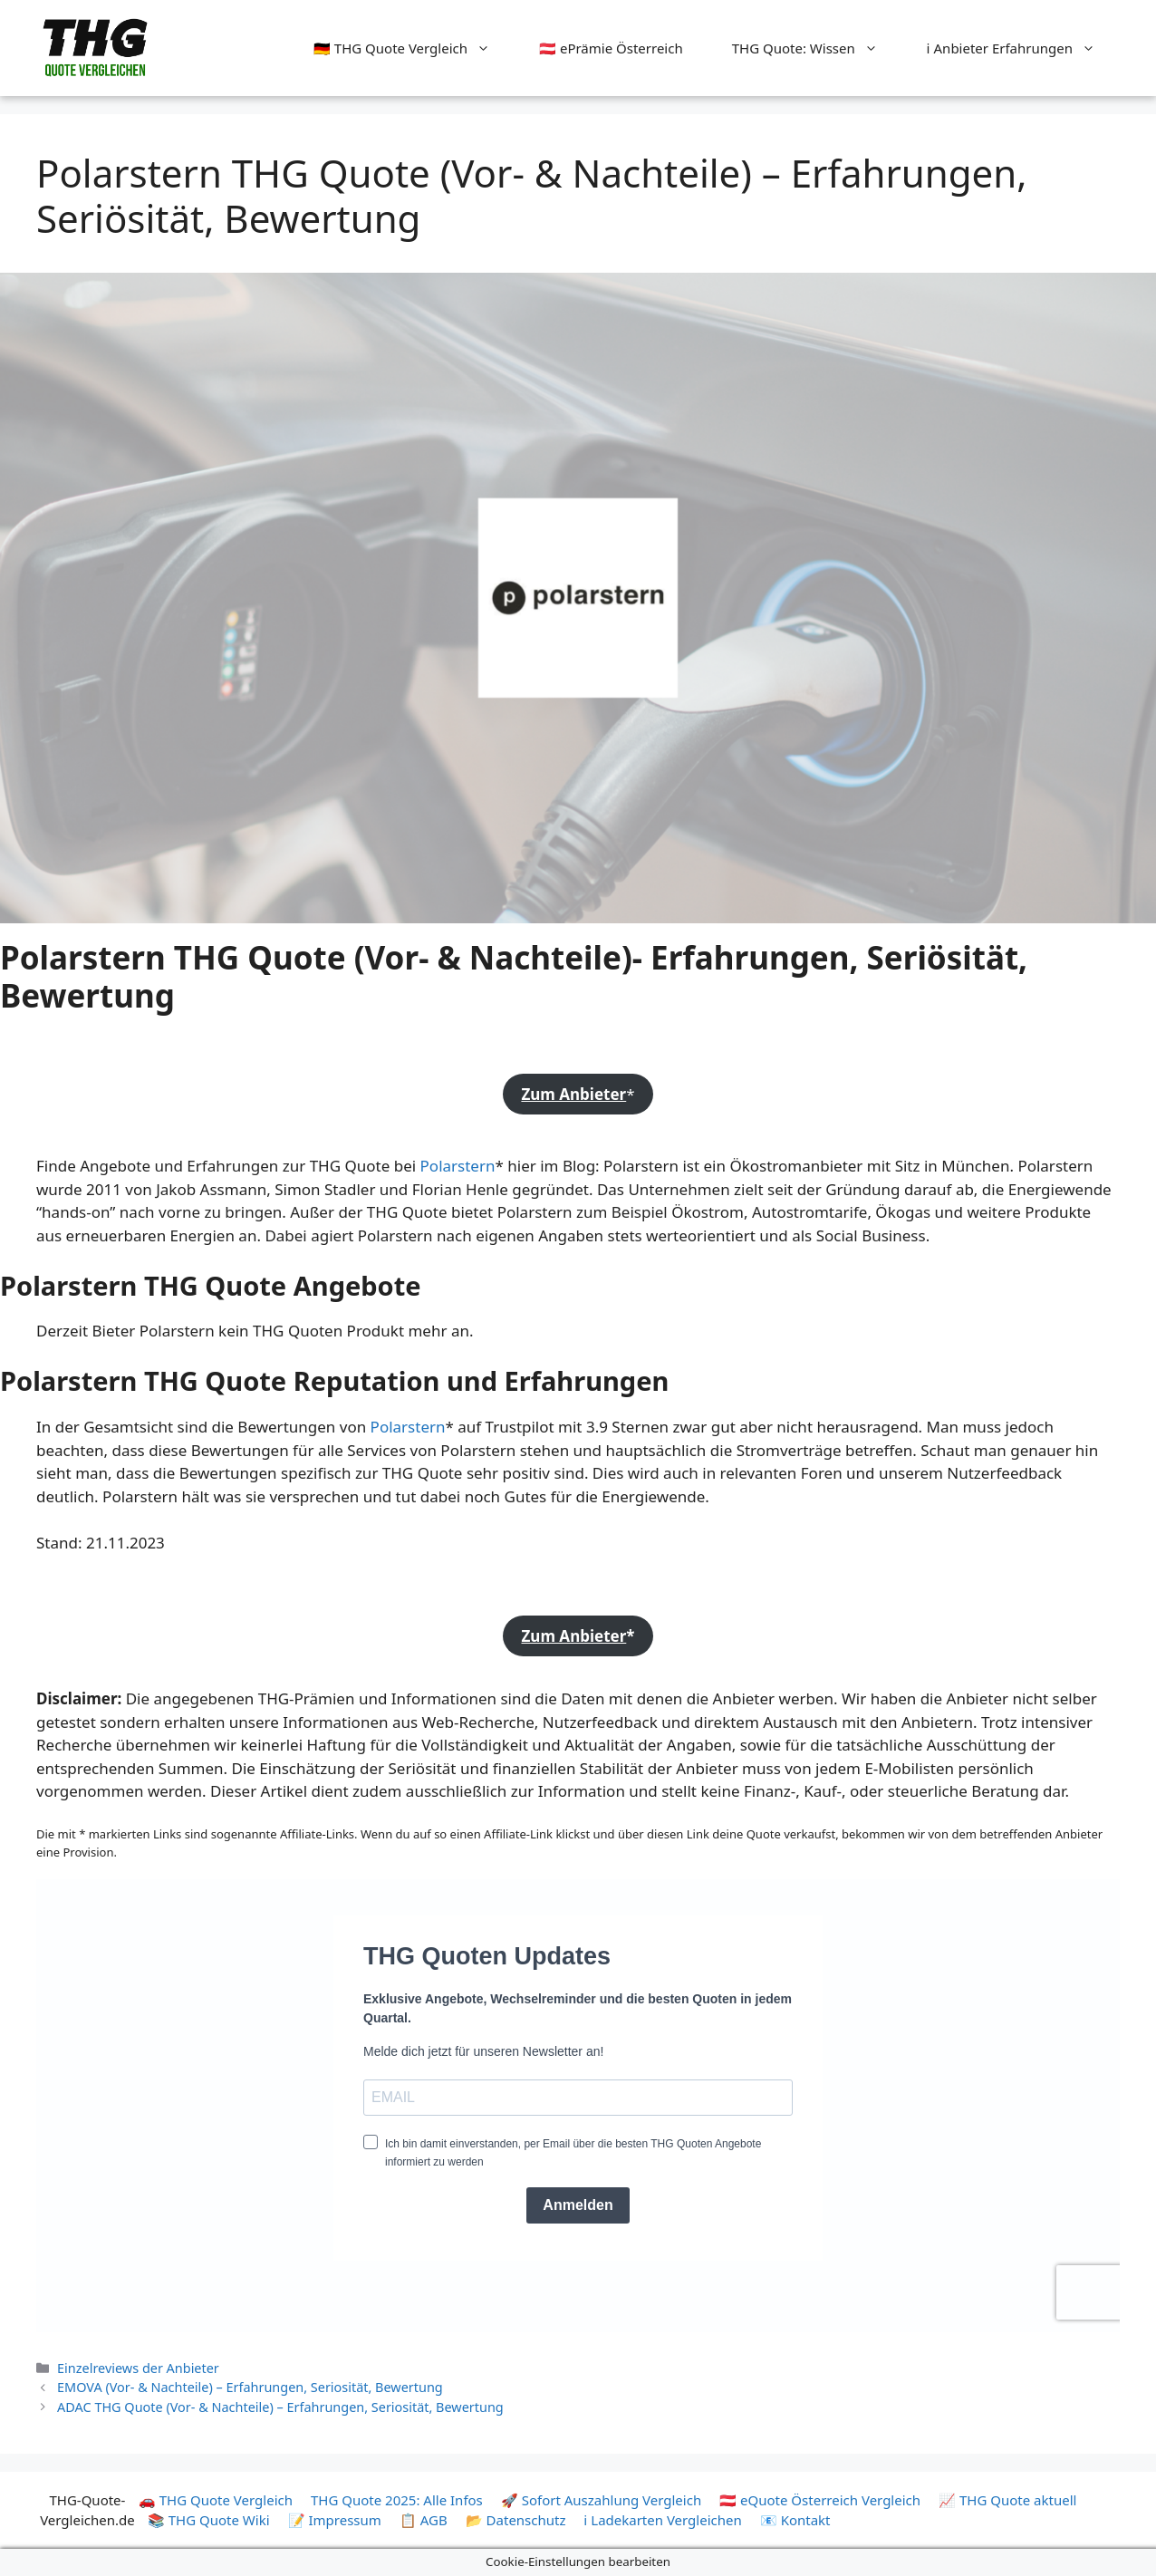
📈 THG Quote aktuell (1007, 2500)
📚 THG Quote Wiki (209, 2520)
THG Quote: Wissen (817, 48)
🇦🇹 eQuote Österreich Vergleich (819, 2500)
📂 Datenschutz (516, 2520)
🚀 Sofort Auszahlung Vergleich (601, 2500)
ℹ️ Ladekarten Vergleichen (663, 2520)
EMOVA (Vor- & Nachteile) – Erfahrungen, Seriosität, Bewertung (250, 2387)
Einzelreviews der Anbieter (138, 2368)
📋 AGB (424, 2520)
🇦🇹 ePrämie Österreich (611, 48)
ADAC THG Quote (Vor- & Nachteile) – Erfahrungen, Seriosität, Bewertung (280, 2407)
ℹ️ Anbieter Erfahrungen (1023, 48)
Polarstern (458, 1165)
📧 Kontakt (795, 2520)
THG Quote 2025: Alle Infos (397, 2500)
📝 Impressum (334, 2520)
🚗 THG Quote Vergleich (216, 2500)
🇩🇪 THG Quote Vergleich (414, 48)
